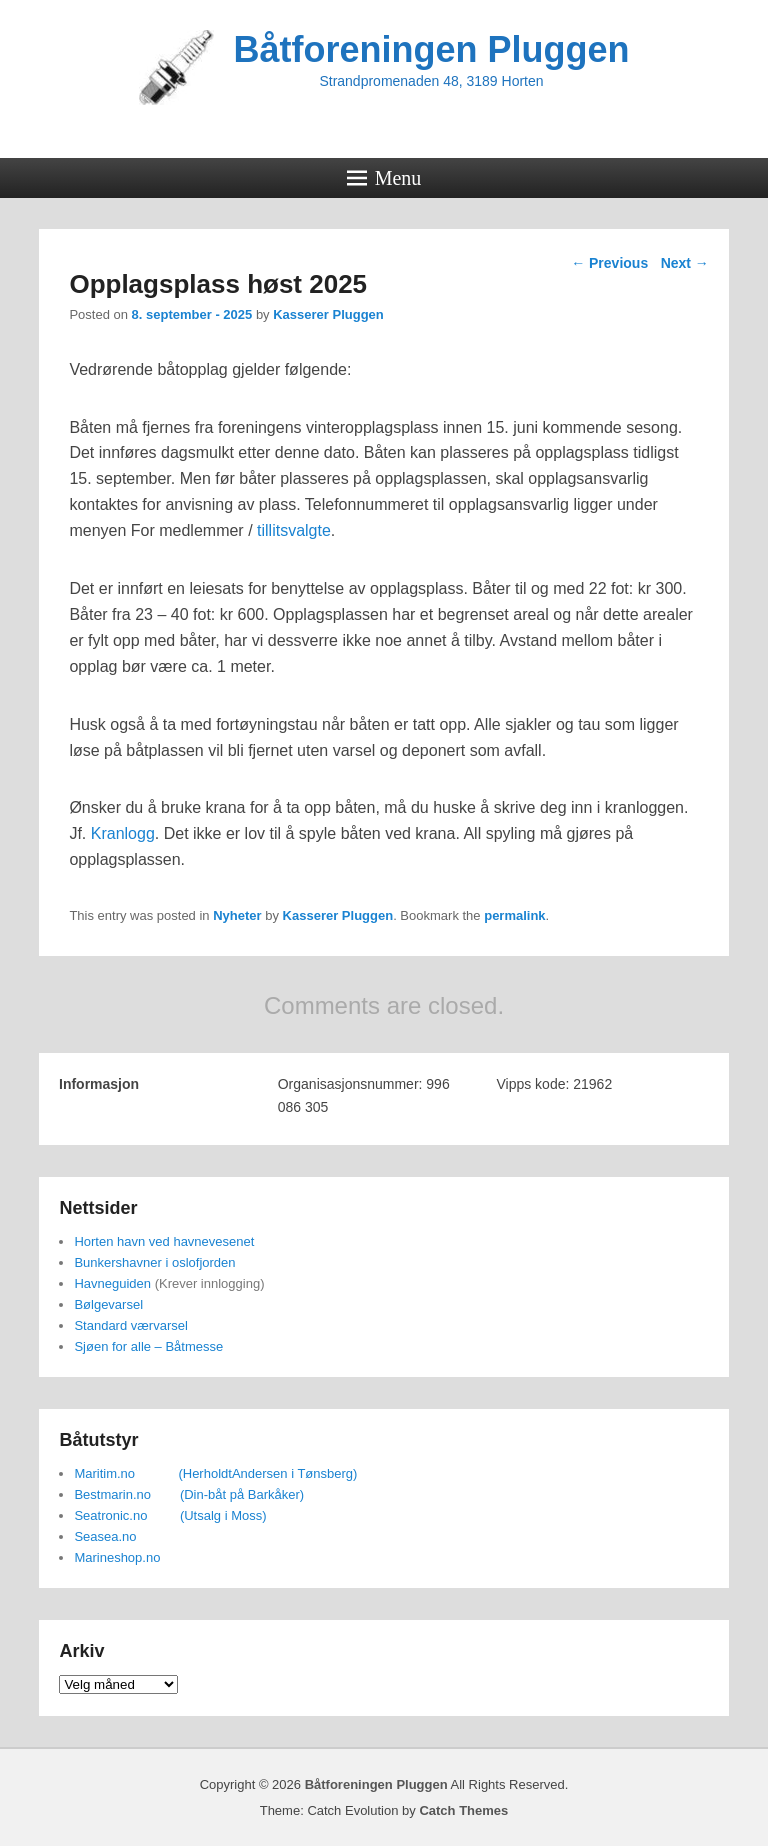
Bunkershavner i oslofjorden (154, 1262)
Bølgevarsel (108, 1304)
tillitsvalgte (294, 530)
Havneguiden (112, 1283)
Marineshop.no (117, 1557)
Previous (609, 263)
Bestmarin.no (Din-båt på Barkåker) (189, 1494)
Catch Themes (463, 1810)
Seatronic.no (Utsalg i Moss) (170, 1515)
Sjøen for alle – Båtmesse (148, 1346)
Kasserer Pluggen (328, 314)
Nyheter (237, 915)
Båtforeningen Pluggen (432, 49)
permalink (514, 915)
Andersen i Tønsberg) (295, 1473)
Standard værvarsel (130, 1325)
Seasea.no (105, 1536)
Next (685, 263)
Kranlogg (123, 833)
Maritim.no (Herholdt (153, 1473)
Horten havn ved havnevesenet (164, 1241)
